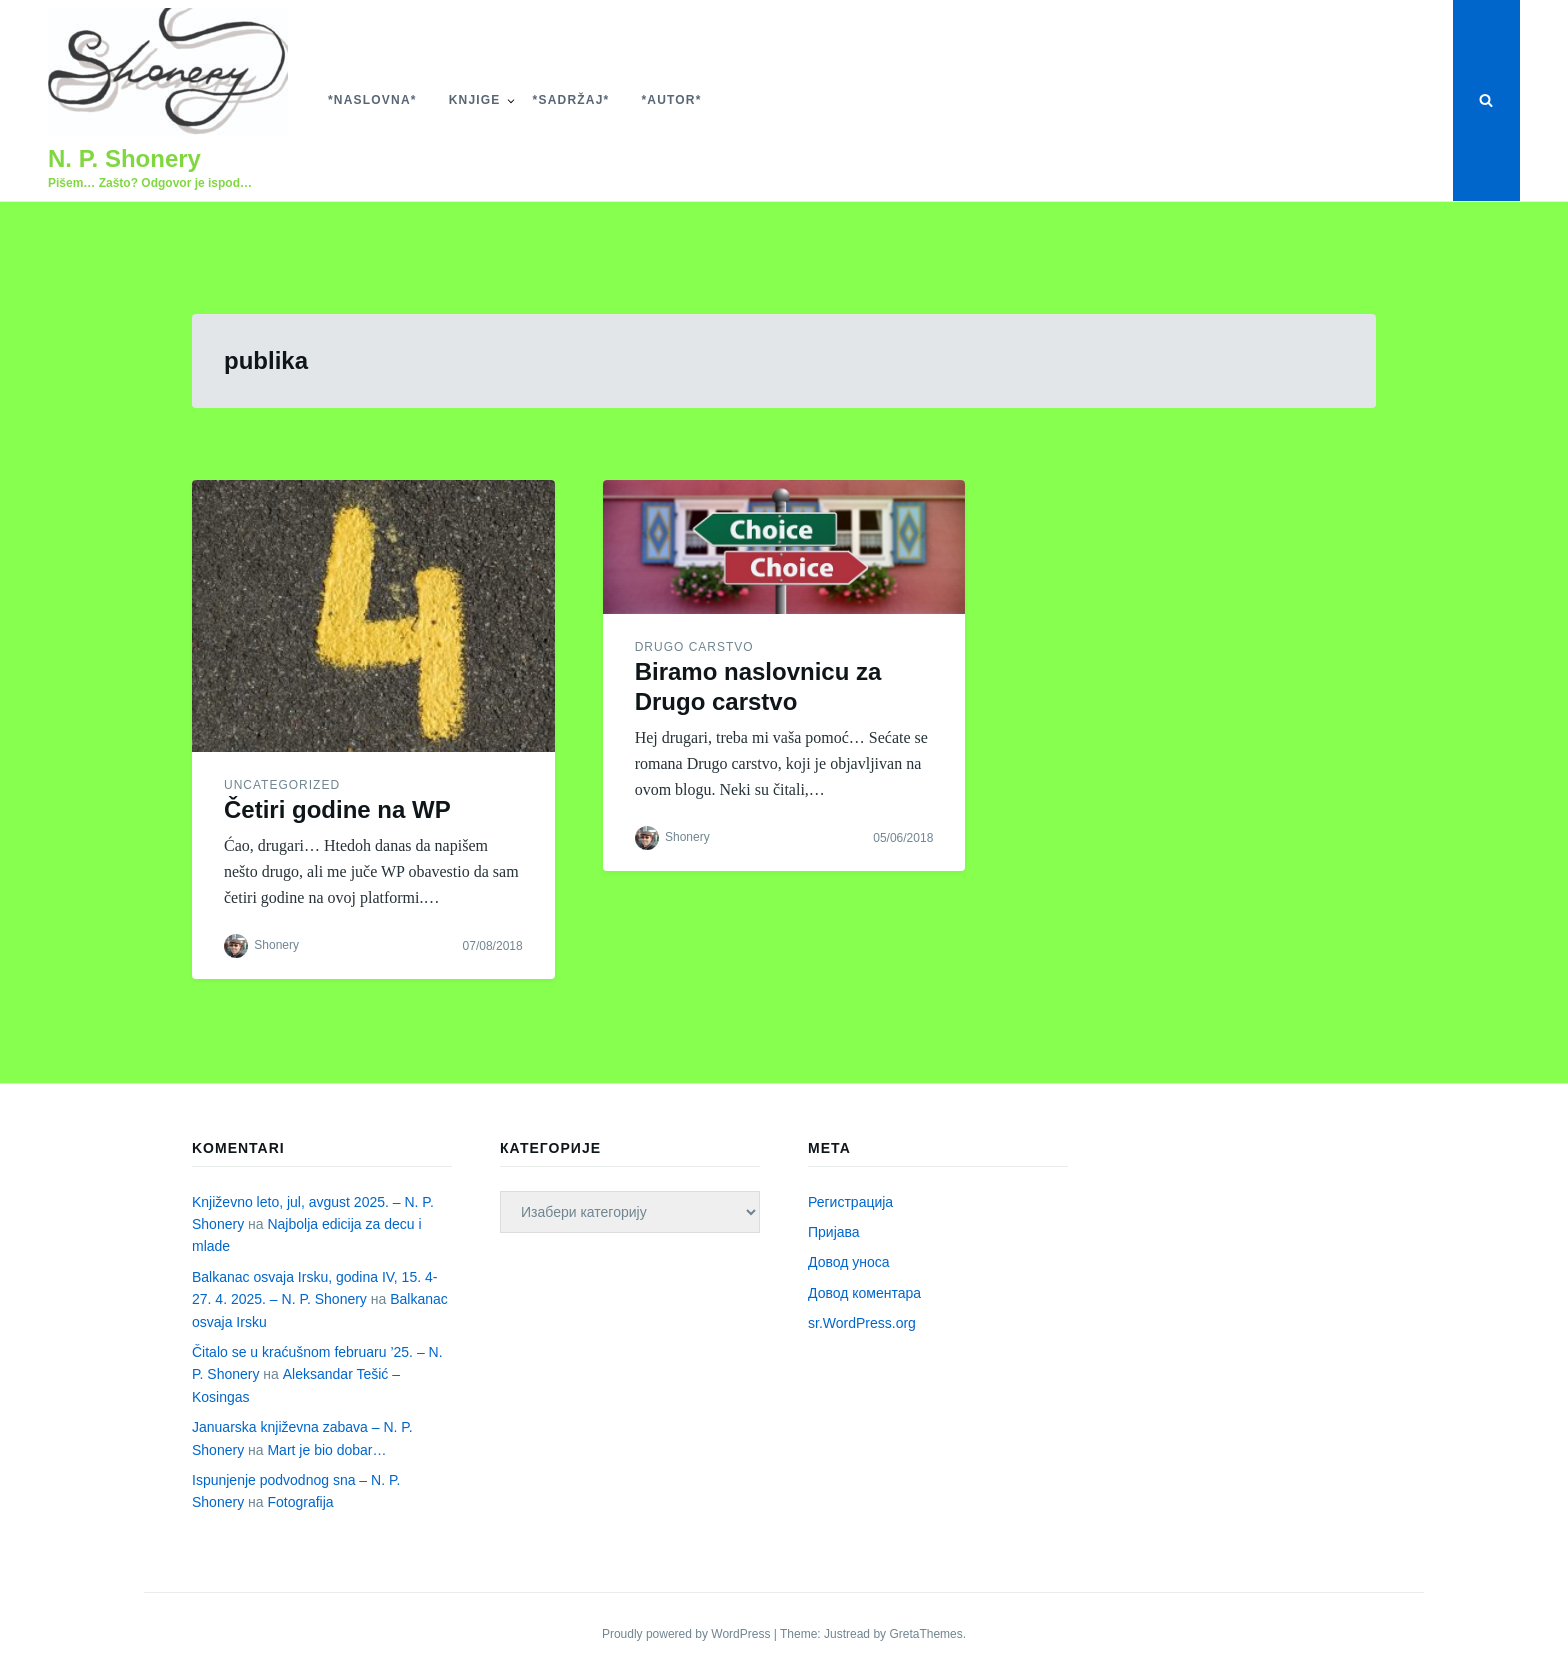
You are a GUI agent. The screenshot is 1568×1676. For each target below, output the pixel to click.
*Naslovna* (372, 100)
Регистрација (850, 1202)
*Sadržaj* (571, 100)
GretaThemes (925, 1634)
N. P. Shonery (124, 158)
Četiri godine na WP (337, 809)
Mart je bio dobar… (326, 1450)
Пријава (834, 1232)
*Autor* (671, 100)
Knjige (475, 100)
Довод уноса (849, 1262)
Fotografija (300, 1502)
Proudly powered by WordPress (688, 1634)
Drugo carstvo (694, 647)
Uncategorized (282, 785)
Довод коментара (864, 1293)
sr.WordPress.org (862, 1323)
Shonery (276, 945)
